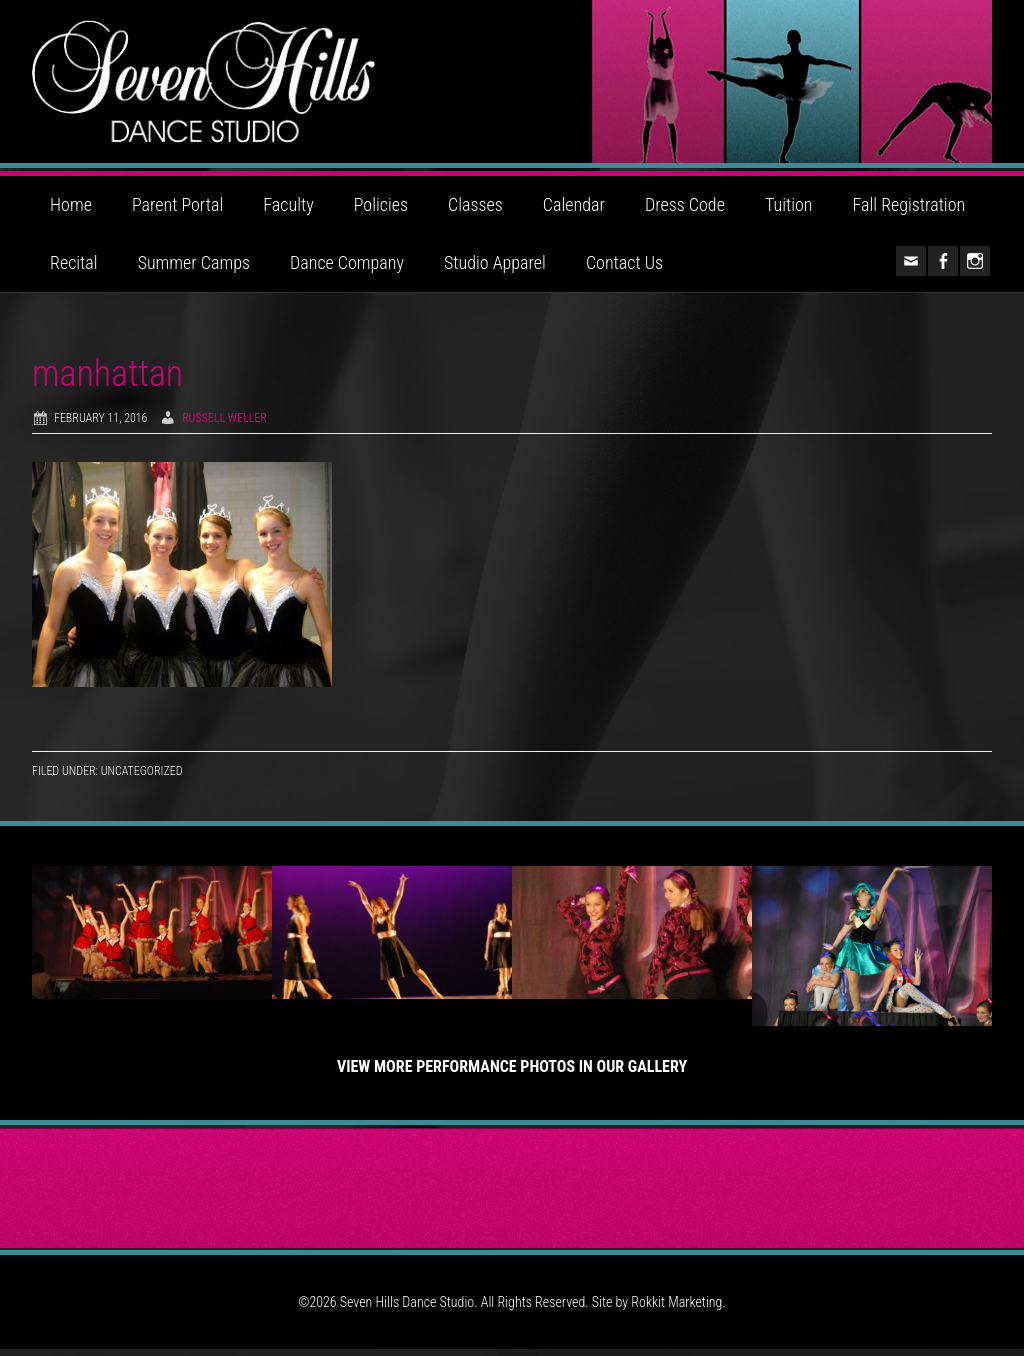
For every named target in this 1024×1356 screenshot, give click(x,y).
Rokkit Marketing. (678, 1309)
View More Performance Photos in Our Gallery (512, 1073)
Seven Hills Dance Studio (512, 85)
